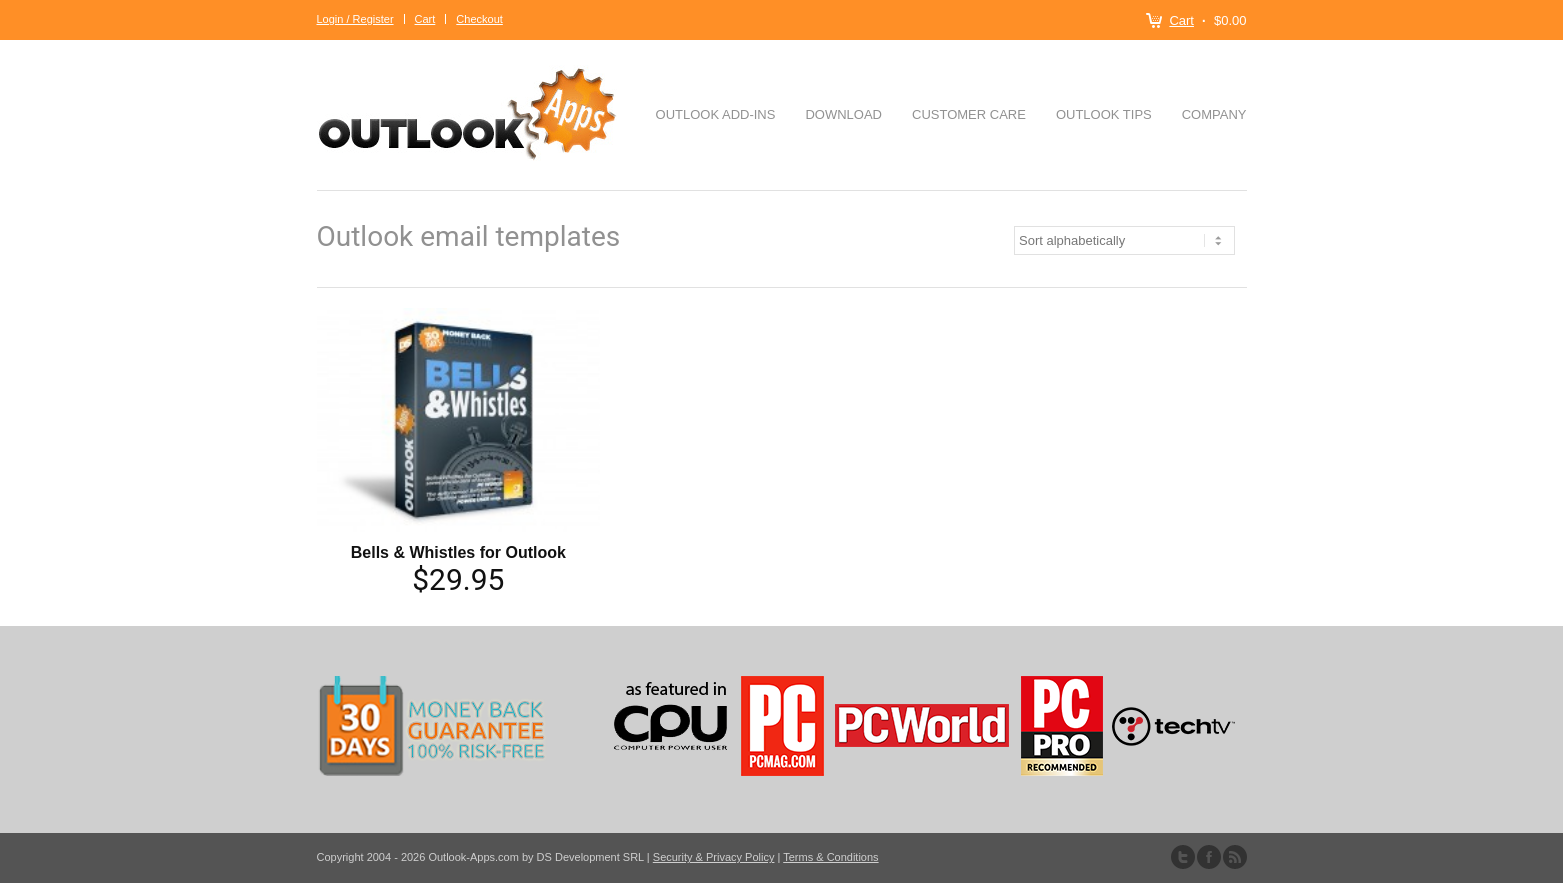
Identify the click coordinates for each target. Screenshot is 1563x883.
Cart (1181, 20)
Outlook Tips (1104, 114)
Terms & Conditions (830, 857)
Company (1214, 114)
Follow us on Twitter (1183, 857)
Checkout (479, 19)
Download (843, 114)
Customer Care (969, 114)
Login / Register (355, 19)
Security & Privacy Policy (714, 857)
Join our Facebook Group (1209, 857)
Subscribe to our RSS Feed (1235, 857)
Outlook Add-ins (716, 114)
